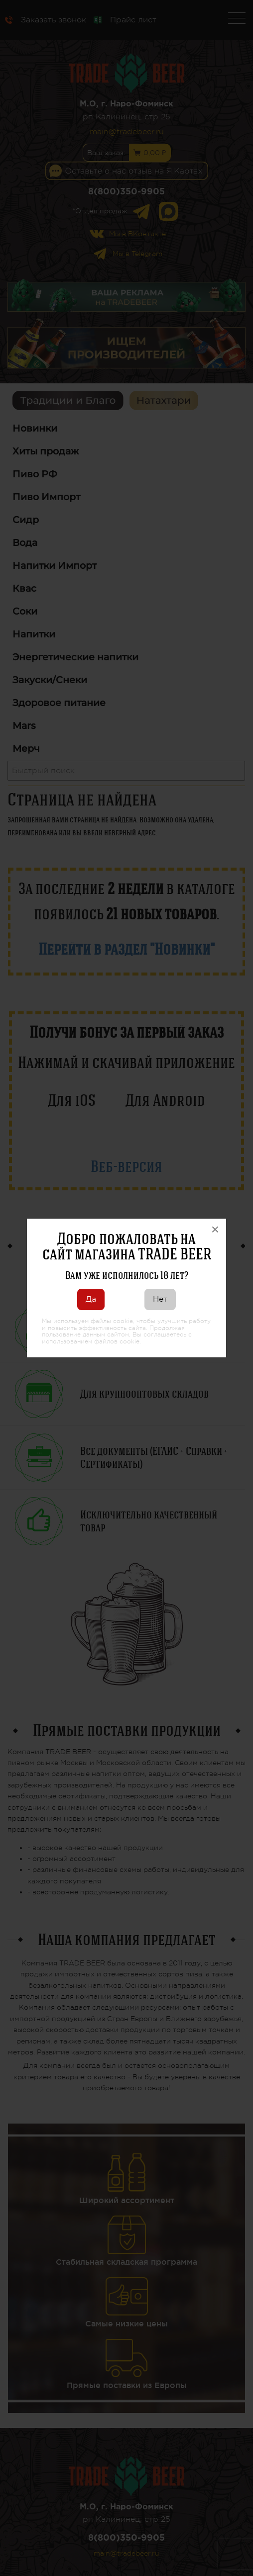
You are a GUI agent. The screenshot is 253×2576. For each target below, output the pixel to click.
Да (91, 1299)
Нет (160, 1299)
